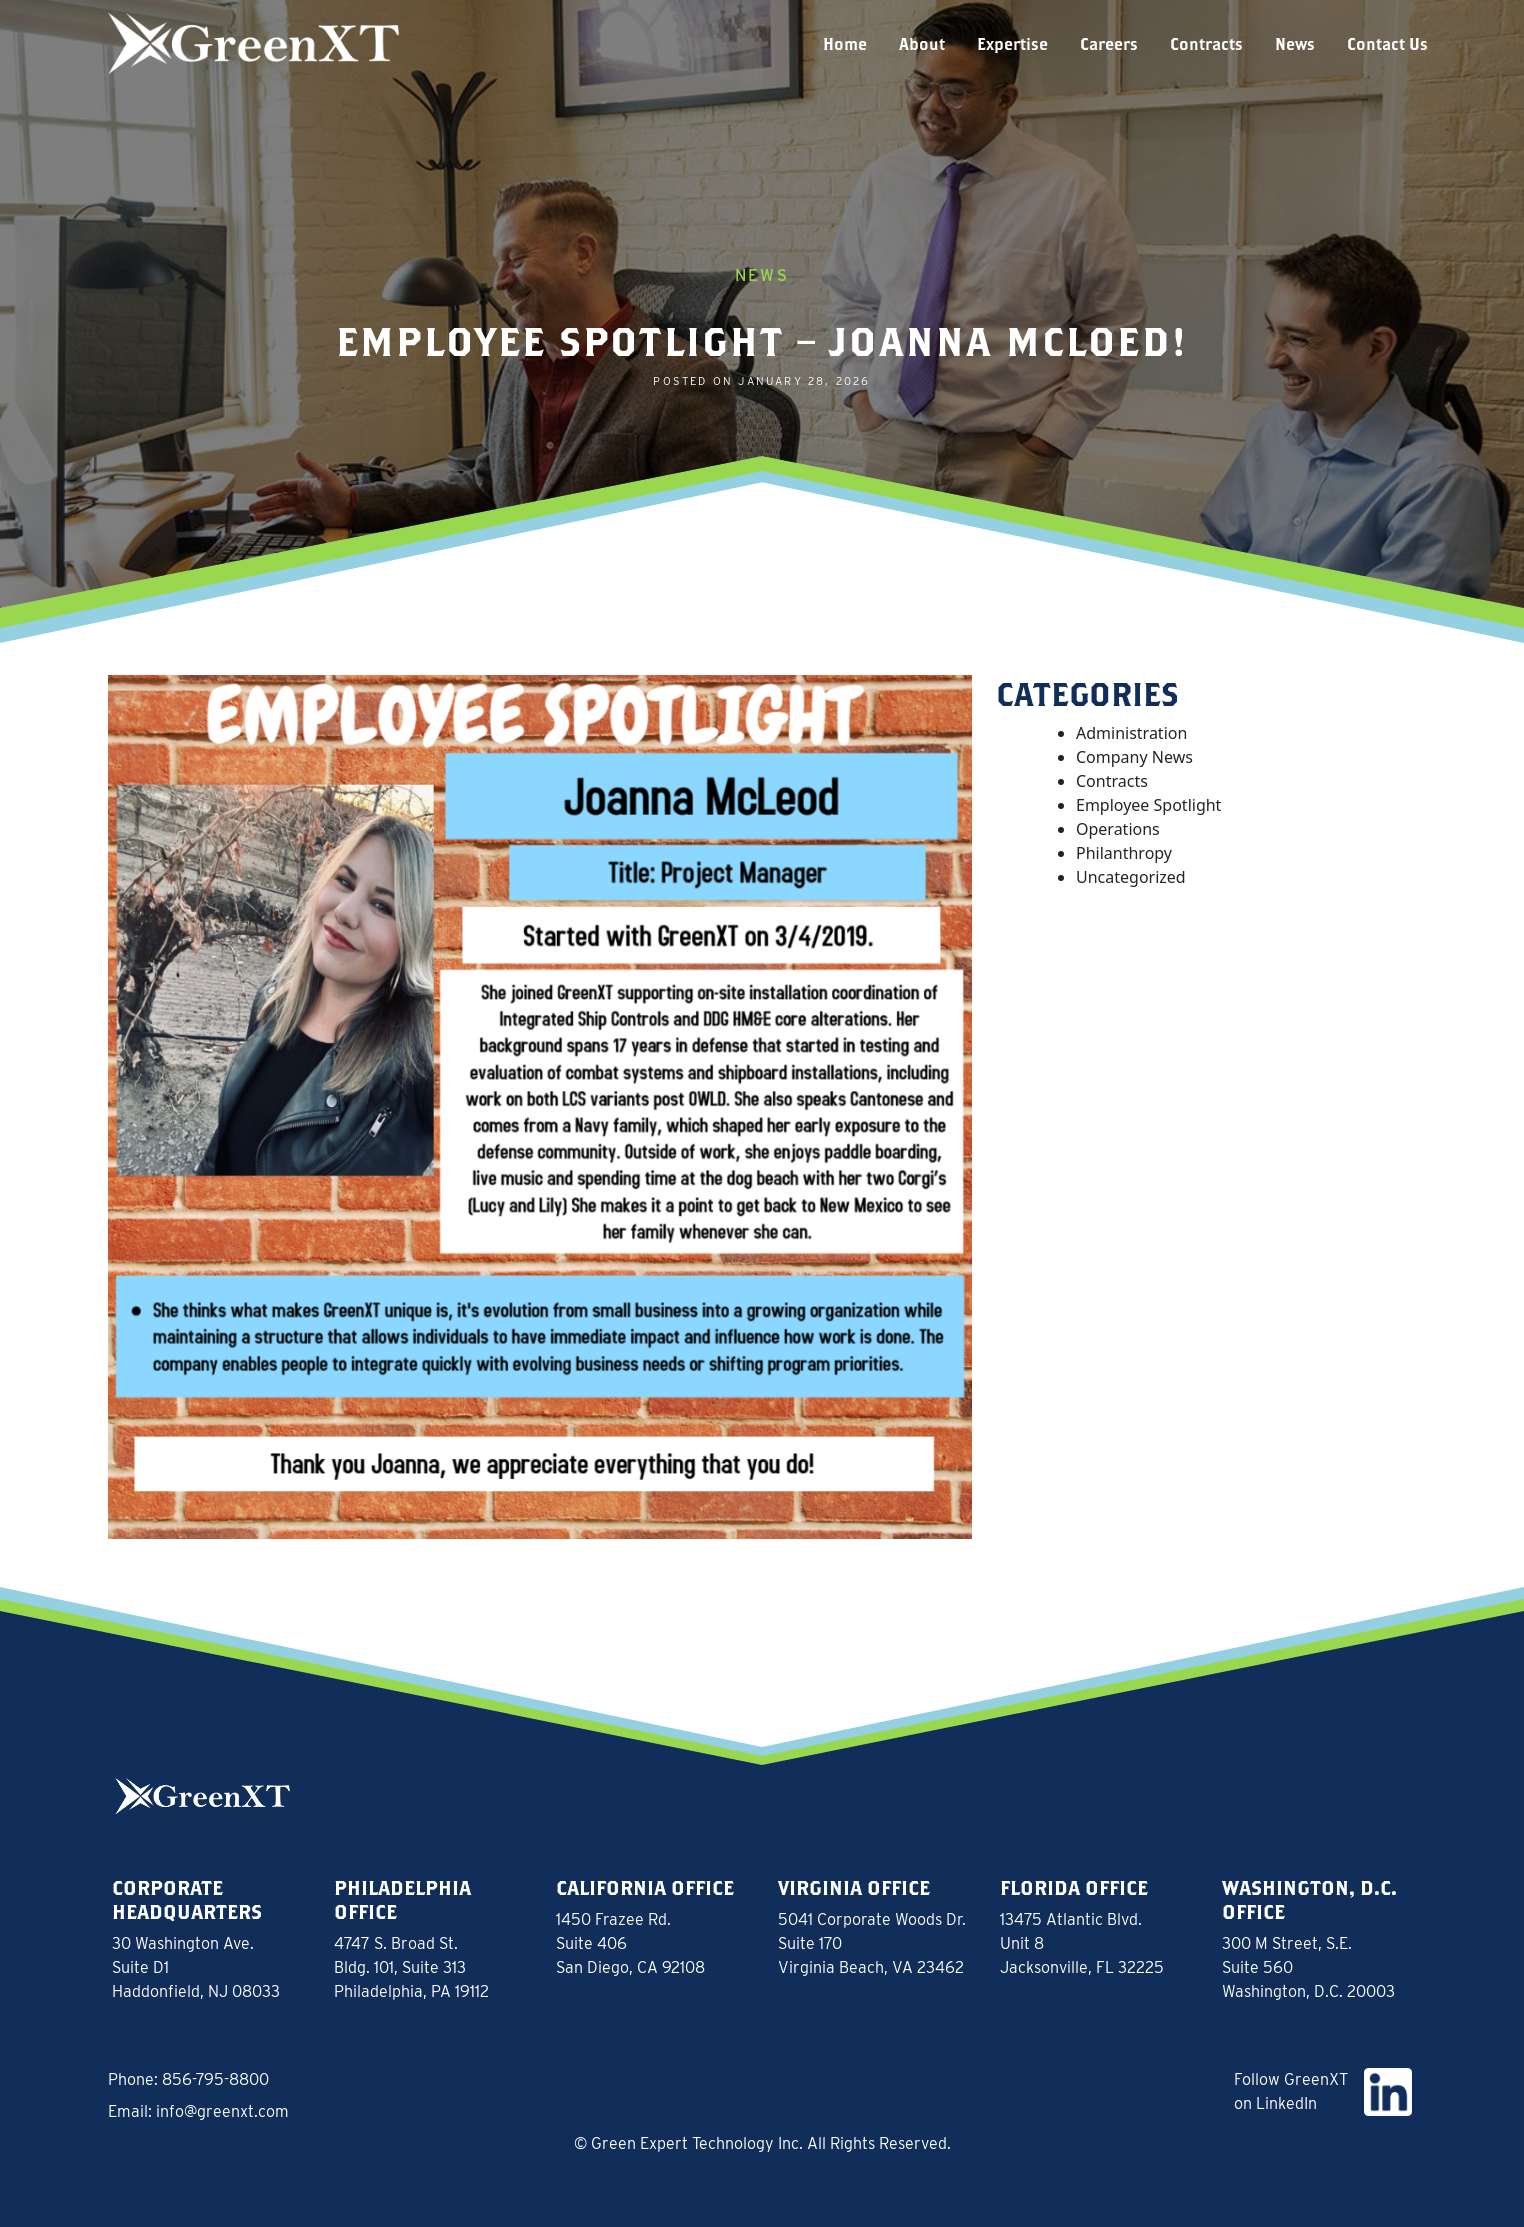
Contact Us (1387, 43)
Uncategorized (1131, 877)
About (922, 43)
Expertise (1012, 43)
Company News (1134, 757)
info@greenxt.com (222, 2111)
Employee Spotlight (1148, 805)
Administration (1131, 733)
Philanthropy (1124, 853)
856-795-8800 (215, 2079)
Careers (1109, 43)
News (1295, 43)
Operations (1118, 829)
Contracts (1206, 43)
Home (845, 43)
